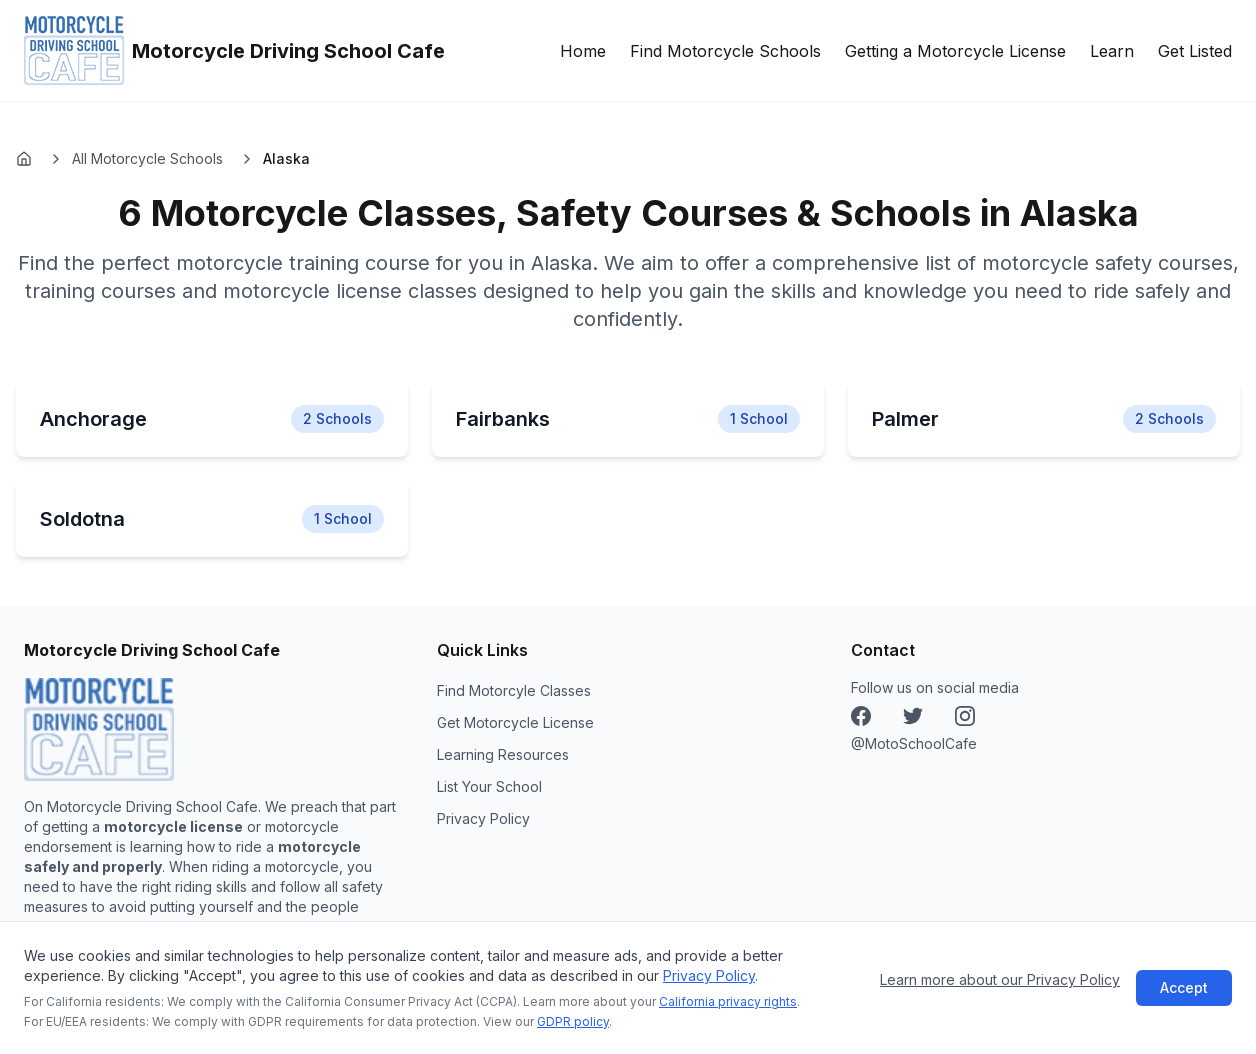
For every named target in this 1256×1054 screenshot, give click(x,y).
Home (583, 51)
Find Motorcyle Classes (514, 690)
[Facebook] (861, 716)
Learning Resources (503, 754)
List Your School (489, 786)
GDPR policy (573, 1021)
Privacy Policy (709, 975)
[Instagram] (913, 716)
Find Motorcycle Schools (725, 51)
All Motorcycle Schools (147, 158)
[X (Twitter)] (965, 716)
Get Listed (1195, 51)
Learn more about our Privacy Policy (1000, 979)
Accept (1184, 987)
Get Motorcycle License (515, 722)
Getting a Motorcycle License (955, 51)
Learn (1112, 51)
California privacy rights (728, 1001)
